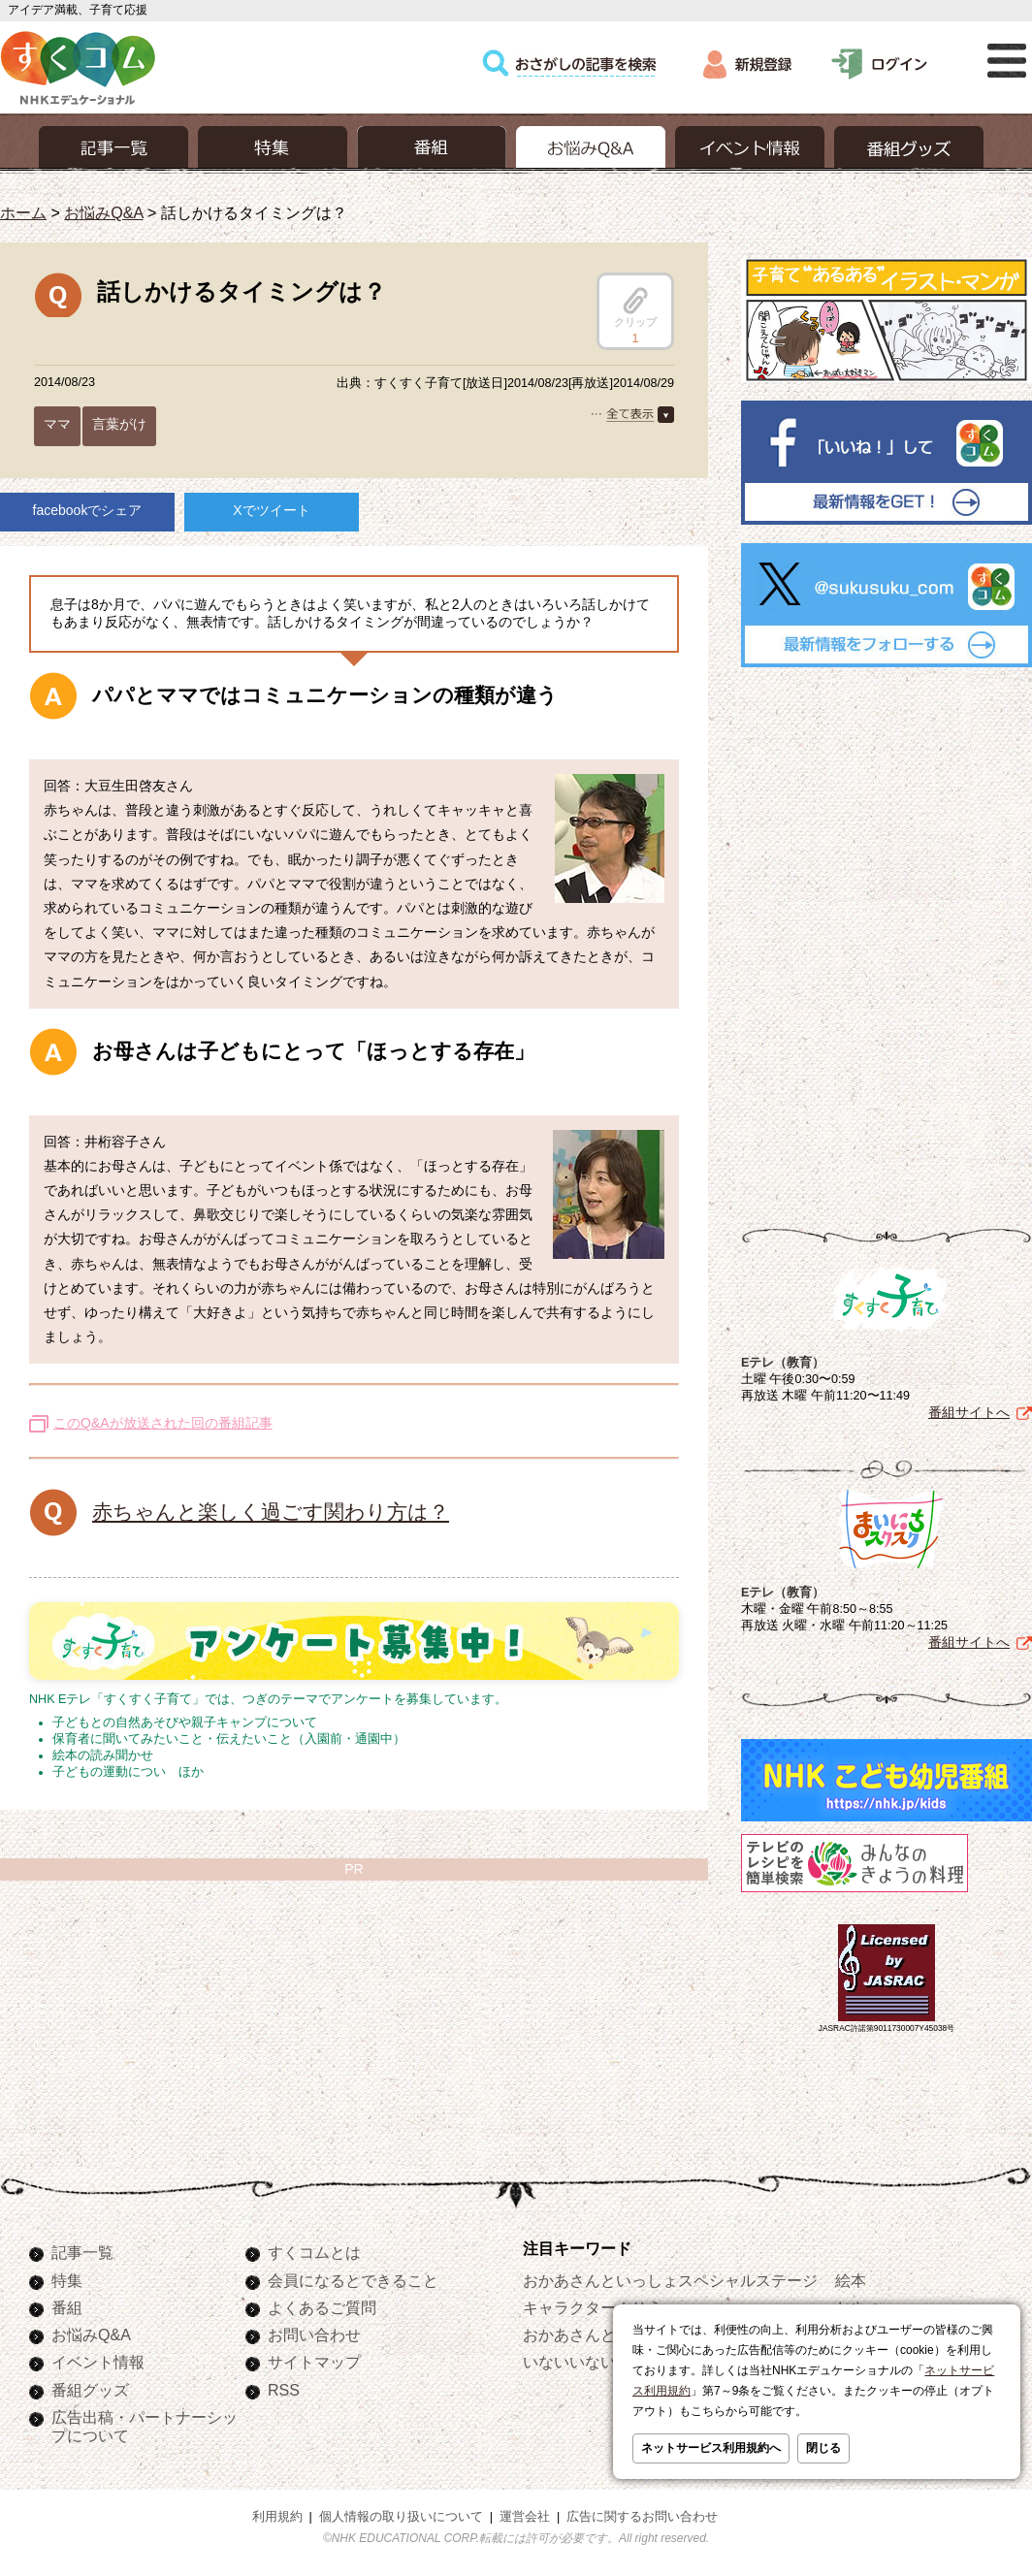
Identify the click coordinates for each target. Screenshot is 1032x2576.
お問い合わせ (314, 2334)
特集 (66, 2280)
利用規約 (277, 2517)
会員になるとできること (353, 2280)
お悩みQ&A (103, 212)
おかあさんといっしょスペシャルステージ (670, 2280)
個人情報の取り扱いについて (401, 2517)
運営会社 (525, 2517)
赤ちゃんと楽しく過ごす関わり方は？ (270, 1511)
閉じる (823, 2448)
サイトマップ (314, 2361)
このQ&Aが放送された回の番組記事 (163, 1423)
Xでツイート (271, 510)
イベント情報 (98, 2361)
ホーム (23, 212)
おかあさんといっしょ (600, 2334)
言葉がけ (119, 424)
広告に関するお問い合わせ (642, 2517)
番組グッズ (90, 2390)
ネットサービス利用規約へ (711, 2448)
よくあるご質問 (322, 2307)
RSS (284, 2390)
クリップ (635, 307)
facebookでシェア (88, 510)
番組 (66, 2307)
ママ (57, 424)
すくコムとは (314, 2252)
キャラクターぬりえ (592, 2307)
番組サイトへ (969, 1412)
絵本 (850, 2280)
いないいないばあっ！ (600, 2361)
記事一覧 (82, 2252)
